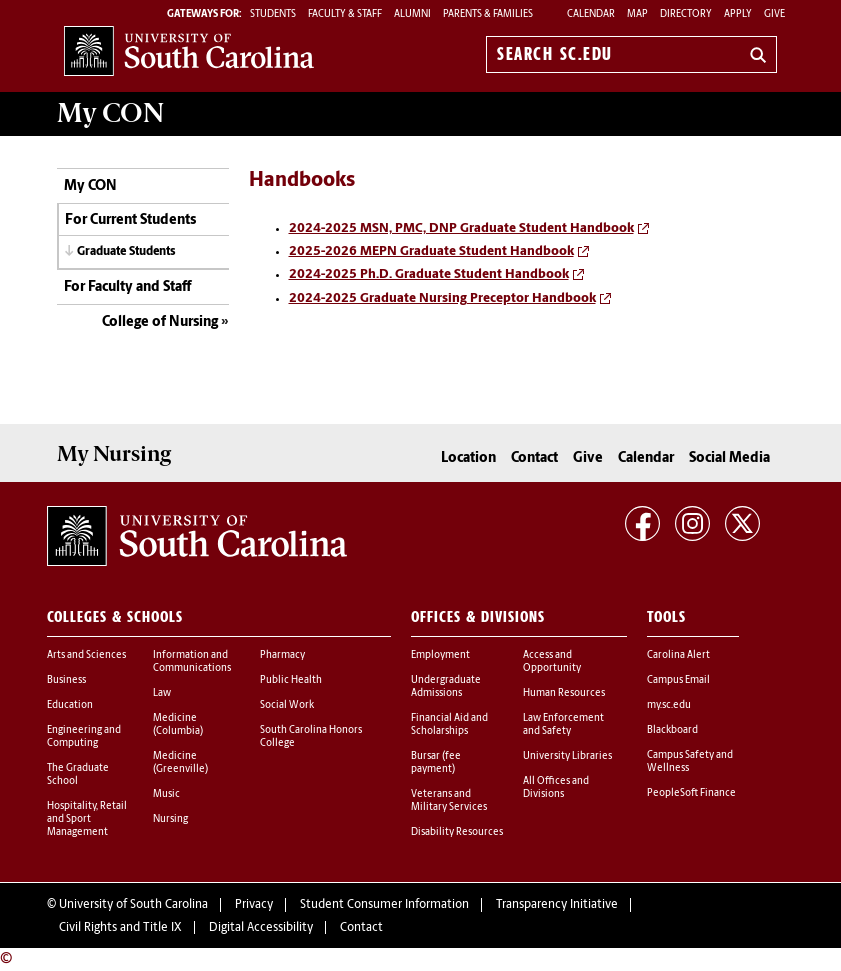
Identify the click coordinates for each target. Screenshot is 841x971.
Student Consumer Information (384, 905)
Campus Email (678, 680)
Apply (738, 14)
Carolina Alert (678, 655)
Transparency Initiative (557, 905)
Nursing (170, 819)
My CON (90, 186)
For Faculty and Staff (127, 287)
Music (166, 794)
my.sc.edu (669, 705)
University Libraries (567, 756)
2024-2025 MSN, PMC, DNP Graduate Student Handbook (461, 228)
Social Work (287, 705)
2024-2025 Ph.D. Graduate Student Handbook (429, 274)
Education (70, 705)
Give (774, 14)
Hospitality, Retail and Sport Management (87, 819)
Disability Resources (457, 832)
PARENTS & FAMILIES (488, 14)
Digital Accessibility (261, 928)
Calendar (591, 14)
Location (468, 458)
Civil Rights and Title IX (120, 928)
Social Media (729, 458)
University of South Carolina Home (189, 50)
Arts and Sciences (86, 655)
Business (66, 680)
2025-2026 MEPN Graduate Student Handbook (431, 251)
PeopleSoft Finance (691, 793)
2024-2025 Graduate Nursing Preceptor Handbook (442, 298)
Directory (686, 14)
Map (637, 14)
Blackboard (672, 730)
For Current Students (130, 220)
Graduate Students (126, 252)
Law (162, 693)
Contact (534, 458)
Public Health (291, 680)
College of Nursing (160, 322)
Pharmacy (282, 655)
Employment (440, 655)
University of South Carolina (133, 905)
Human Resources (564, 693)
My (110, 113)
